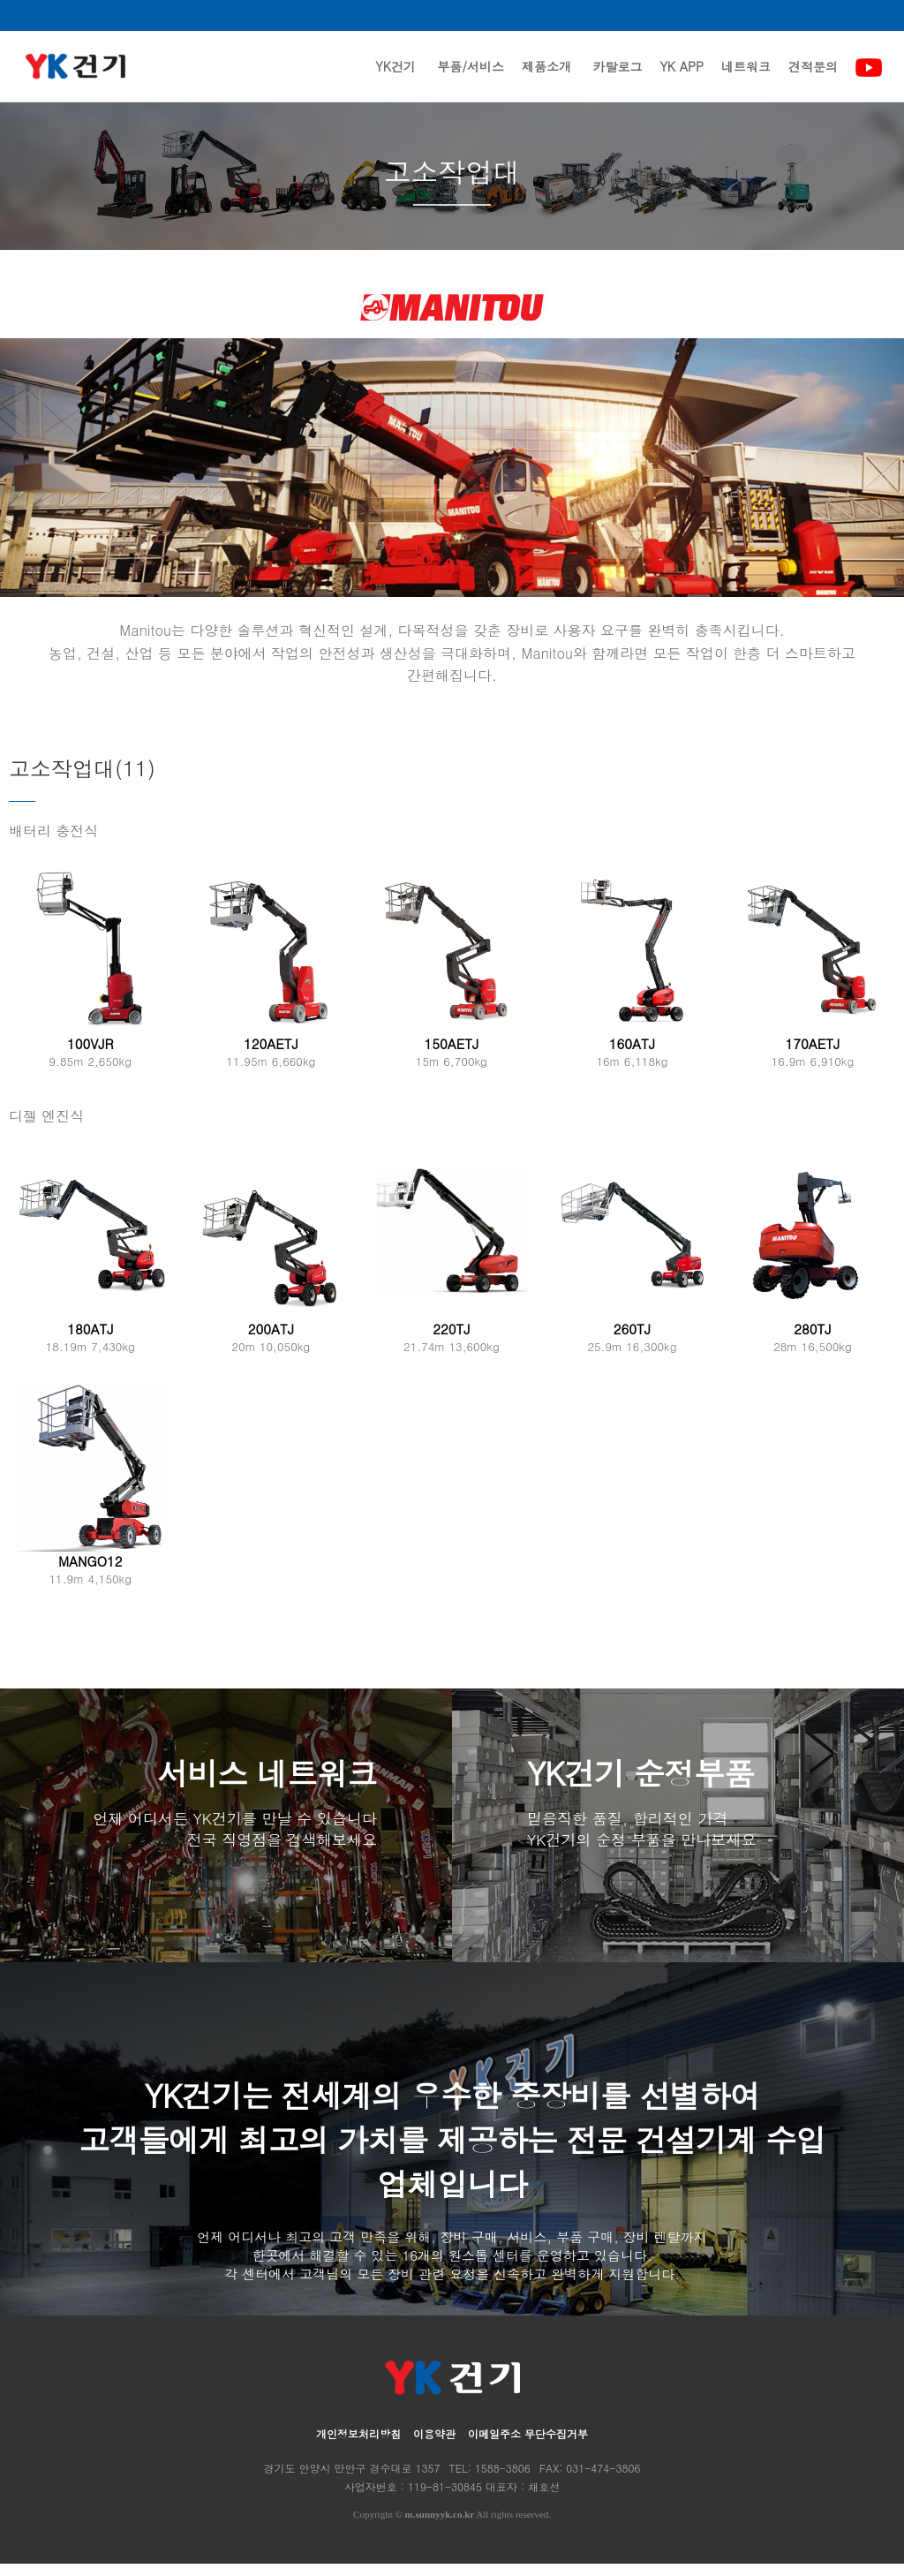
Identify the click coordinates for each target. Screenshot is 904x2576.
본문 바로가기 (0, 0)
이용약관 (434, 2445)
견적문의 (813, 79)
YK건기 (395, 79)
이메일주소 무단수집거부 (528, 2445)
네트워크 (746, 79)
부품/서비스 (470, 79)
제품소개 (546, 79)
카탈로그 (617, 79)
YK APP (681, 79)
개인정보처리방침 (358, 2445)
